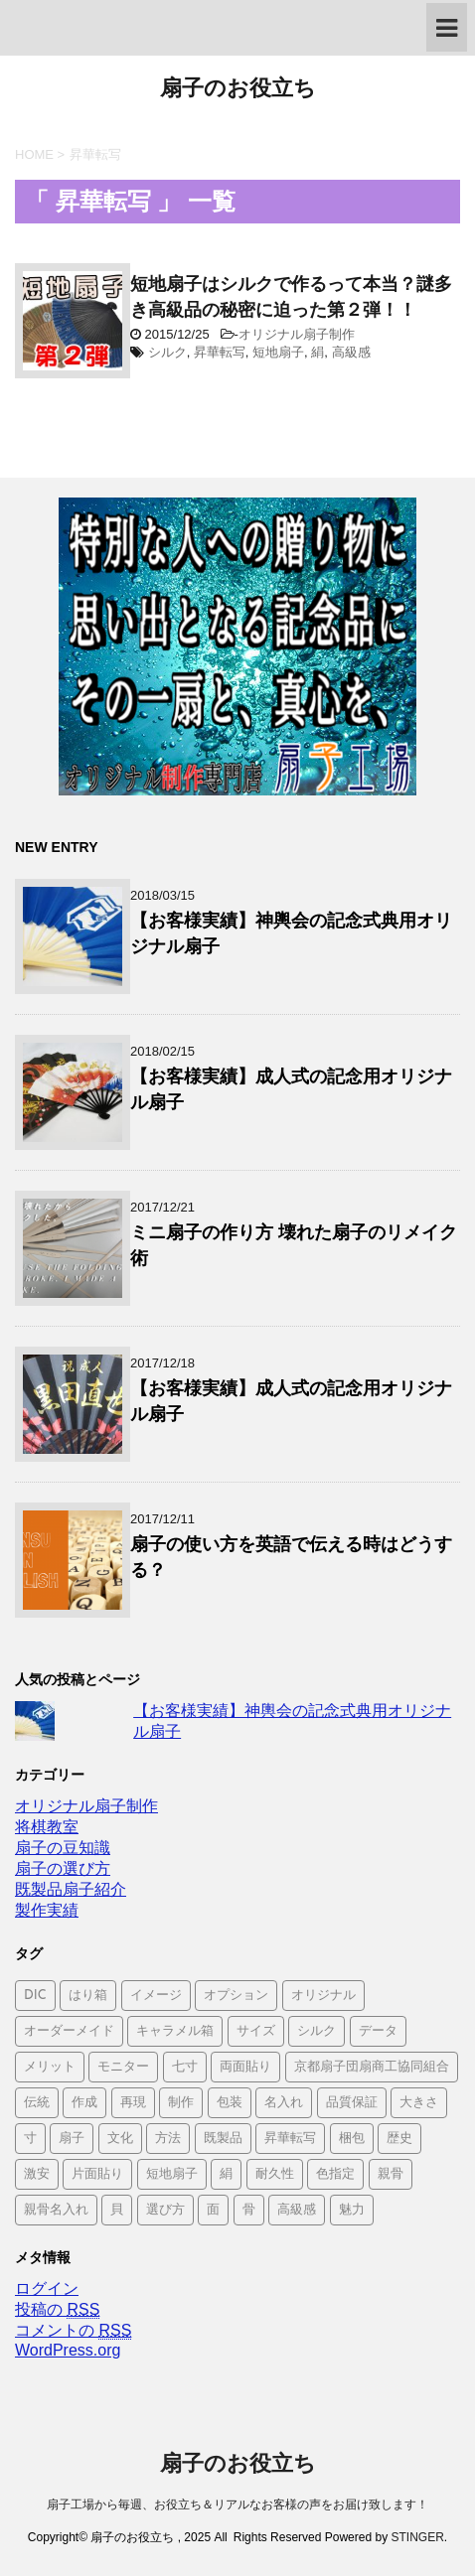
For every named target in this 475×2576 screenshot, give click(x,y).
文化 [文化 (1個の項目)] (120, 2138)
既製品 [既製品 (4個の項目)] (223, 2138)
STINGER (417, 2537)
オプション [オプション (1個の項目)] (236, 1995)
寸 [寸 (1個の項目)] (30, 2138)
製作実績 (47, 1910)
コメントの (73, 2331)
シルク (167, 352)
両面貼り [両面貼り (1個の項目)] (245, 2067)
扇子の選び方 (62, 1868)
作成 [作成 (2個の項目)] (84, 2102)
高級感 (351, 352)
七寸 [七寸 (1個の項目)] (185, 2067)
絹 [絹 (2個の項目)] (226, 2174)
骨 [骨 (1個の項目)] (248, 2210)
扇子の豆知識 (62, 1847)
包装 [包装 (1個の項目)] (229, 2102)
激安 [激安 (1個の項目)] (37, 2174)
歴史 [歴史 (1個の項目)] (399, 2138)
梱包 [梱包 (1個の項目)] (352, 2138)
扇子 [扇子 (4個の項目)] (71, 2138)
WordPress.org (67, 2350)
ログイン (47, 2288)
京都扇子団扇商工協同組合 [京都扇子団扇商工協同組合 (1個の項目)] (371, 2067)
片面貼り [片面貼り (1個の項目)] (97, 2174)
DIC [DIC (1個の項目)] (35, 1995)
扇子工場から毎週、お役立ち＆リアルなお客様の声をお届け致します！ (237, 2504)
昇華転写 (219, 352)
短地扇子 (278, 352)
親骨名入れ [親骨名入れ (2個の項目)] (56, 2210)
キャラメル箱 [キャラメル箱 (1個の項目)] (175, 2031)
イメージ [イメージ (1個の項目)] (156, 1995)
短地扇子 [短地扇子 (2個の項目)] (172, 2174)
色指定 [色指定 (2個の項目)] (335, 2174)
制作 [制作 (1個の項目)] (181, 2102)
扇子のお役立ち (238, 89)
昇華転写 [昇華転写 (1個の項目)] (290, 2138)
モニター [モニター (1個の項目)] (123, 2067)
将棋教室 (47, 1826)
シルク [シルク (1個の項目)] (316, 2031)
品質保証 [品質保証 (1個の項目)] (352, 2102)
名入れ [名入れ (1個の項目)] (283, 2102)
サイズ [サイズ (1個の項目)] (256, 2031)
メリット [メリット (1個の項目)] (50, 2067)
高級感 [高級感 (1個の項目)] (296, 2210)
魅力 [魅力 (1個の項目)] (352, 2210)
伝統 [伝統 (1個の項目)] (37, 2102)
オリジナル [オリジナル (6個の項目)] (323, 1995)
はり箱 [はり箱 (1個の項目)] (88, 1995)
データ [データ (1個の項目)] (378, 2031)
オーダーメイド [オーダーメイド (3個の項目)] (69, 2031)
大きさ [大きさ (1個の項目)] (418, 2102)
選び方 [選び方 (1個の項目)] (165, 2210)
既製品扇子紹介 (70, 1889)
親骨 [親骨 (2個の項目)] (390, 2174)
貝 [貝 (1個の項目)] (116, 2210)
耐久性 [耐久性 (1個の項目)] (274, 2174)
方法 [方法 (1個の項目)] (168, 2138)
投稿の (57, 2310)
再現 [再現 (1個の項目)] (133, 2102)
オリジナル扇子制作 (296, 334)
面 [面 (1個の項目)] (213, 2210)
